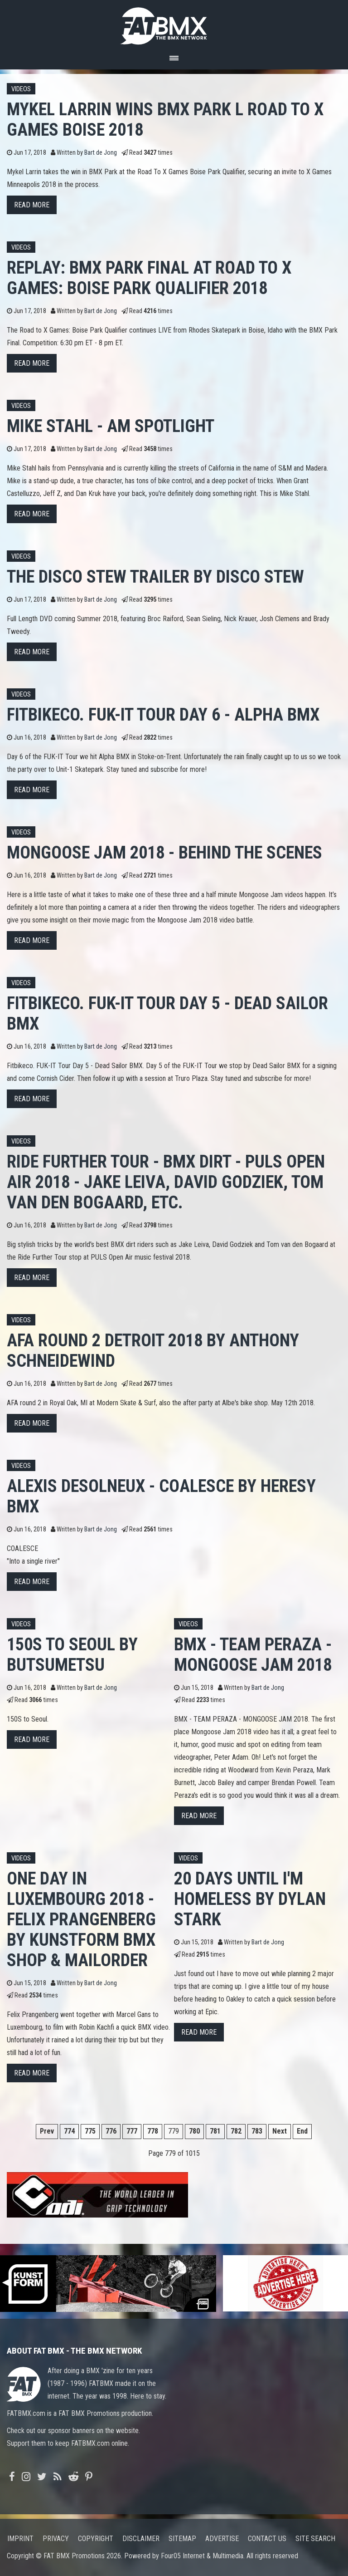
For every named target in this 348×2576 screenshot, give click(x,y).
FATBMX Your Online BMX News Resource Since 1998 (174, 23)
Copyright (95, 2538)
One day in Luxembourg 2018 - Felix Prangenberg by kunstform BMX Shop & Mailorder (81, 1919)
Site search (315, 2538)
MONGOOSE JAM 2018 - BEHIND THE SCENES (164, 852)
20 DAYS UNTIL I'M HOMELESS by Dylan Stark (250, 1898)
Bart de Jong (100, 153)
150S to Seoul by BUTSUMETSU (72, 1654)
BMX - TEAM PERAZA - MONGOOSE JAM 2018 (253, 1654)
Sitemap (182, 2538)
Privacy (56, 2538)
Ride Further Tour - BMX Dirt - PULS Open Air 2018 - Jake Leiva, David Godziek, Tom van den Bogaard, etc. (166, 1181)
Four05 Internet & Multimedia (202, 2555)
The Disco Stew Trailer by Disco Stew (155, 576)
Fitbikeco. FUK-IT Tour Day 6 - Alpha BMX (163, 714)
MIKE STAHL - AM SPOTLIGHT (110, 426)
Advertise (222, 2538)
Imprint (20, 2538)
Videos (21, 89)
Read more (31, 205)
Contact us (267, 2538)
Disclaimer (141, 2538)
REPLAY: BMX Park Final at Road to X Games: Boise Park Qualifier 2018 (149, 277)
